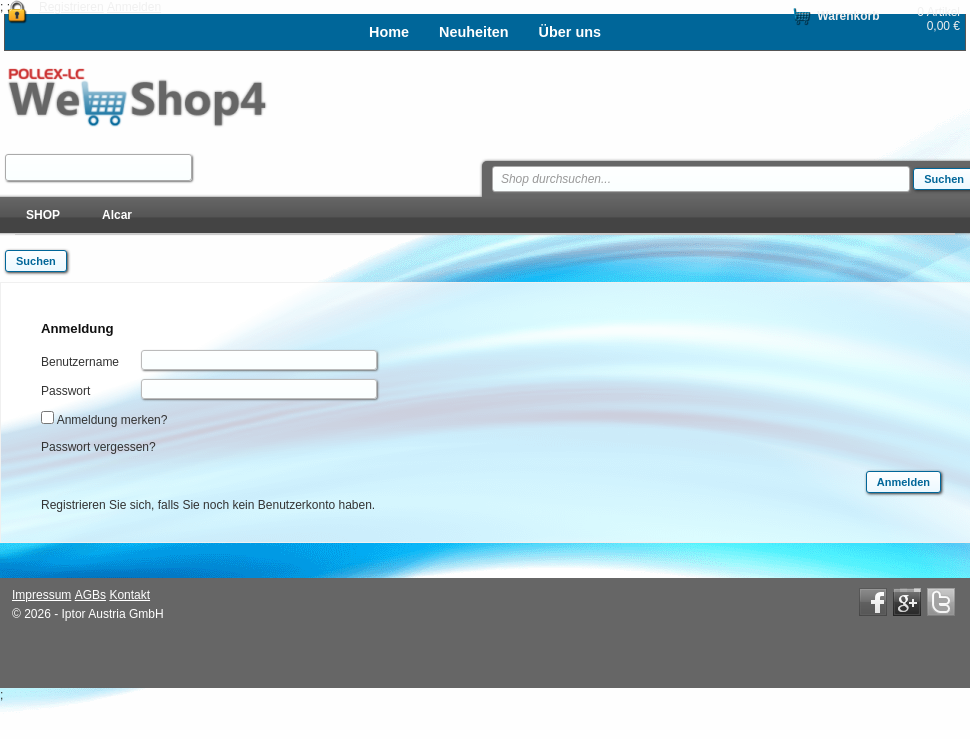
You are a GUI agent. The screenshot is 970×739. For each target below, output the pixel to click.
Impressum (41, 595)
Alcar (117, 215)
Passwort (65, 391)
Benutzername (80, 362)
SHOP (43, 215)
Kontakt (129, 595)
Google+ (907, 602)
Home (389, 32)
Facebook (873, 602)
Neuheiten (474, 32)
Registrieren (71, 7)
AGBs (90, 595)
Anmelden (134, 7)
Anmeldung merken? (112, 420)
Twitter (941, 602)
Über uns (570, 32)
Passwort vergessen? (98, 447)
